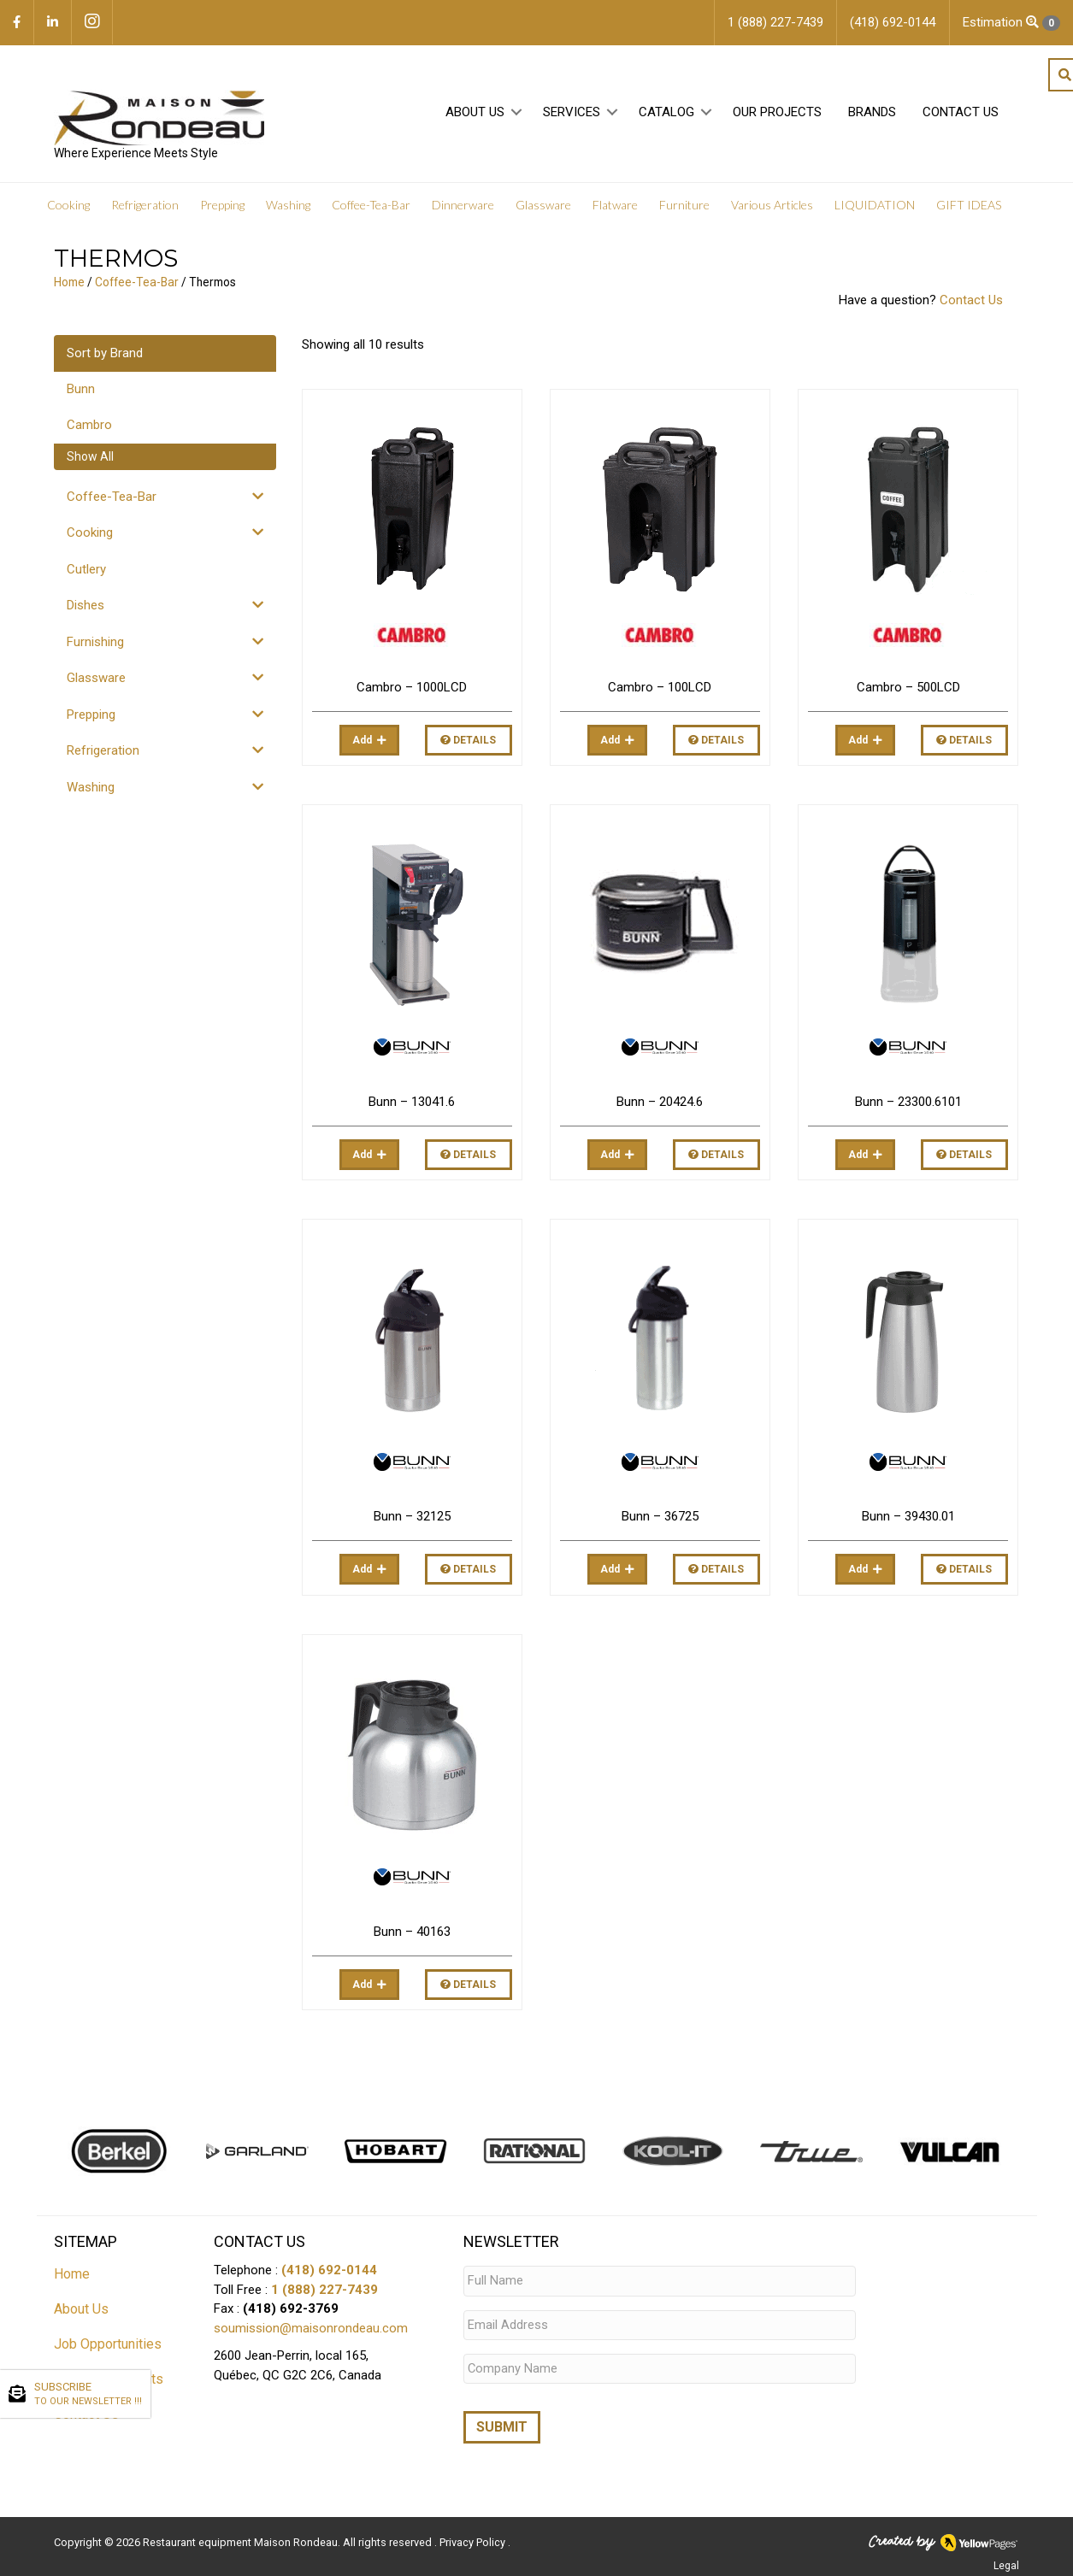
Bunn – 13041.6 (411, 1101)
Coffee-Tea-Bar (137, 282)
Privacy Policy (473, 2537)
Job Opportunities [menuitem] (108, 2344)
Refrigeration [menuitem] (145, 204)
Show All (90, 456)
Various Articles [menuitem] (772, 204)
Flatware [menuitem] (615, 204)
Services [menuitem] (571, 112)
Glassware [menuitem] (543, 204)
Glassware (96, 677)
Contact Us (971, 300)
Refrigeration (103, 750)
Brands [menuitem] (872, 112)
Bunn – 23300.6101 (908, 1101)
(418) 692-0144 (329, 2270)
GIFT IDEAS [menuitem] (968, 204)
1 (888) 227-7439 (324, 2289)
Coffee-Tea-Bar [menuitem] (371, 204)
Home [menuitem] (72, 2274)
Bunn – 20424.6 (659, 1101)
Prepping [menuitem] (222, 204)
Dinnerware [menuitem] (463, 204)
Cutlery (86, 569)
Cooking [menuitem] (68, 204)
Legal (1006, 2561)
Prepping (91, 714)
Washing (91, 787)
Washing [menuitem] (288, 204)
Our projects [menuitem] (777, 112)
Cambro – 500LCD (908, 687)
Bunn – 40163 (412, 1931)
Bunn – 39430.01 (908, 1516)
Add (362, 740)
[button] (516, 112)
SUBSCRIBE (88, 2394)
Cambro (89, 424)
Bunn (81, 389)
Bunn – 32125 (412, 1516)
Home (69, 282)
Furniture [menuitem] (684, 204)
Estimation (1011, 23)
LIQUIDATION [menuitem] (874, 204)
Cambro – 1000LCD (412, 687)
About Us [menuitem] (474, 112)
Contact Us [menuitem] (961, 112)
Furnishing (95, 642)
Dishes (85, 605)
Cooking (90, 532)
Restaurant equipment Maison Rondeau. (241, 2537)
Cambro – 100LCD (659, 687)
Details (468, 740)
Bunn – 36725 (660, 1516)
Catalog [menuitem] (666, 112)
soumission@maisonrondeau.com (311, 2328)
